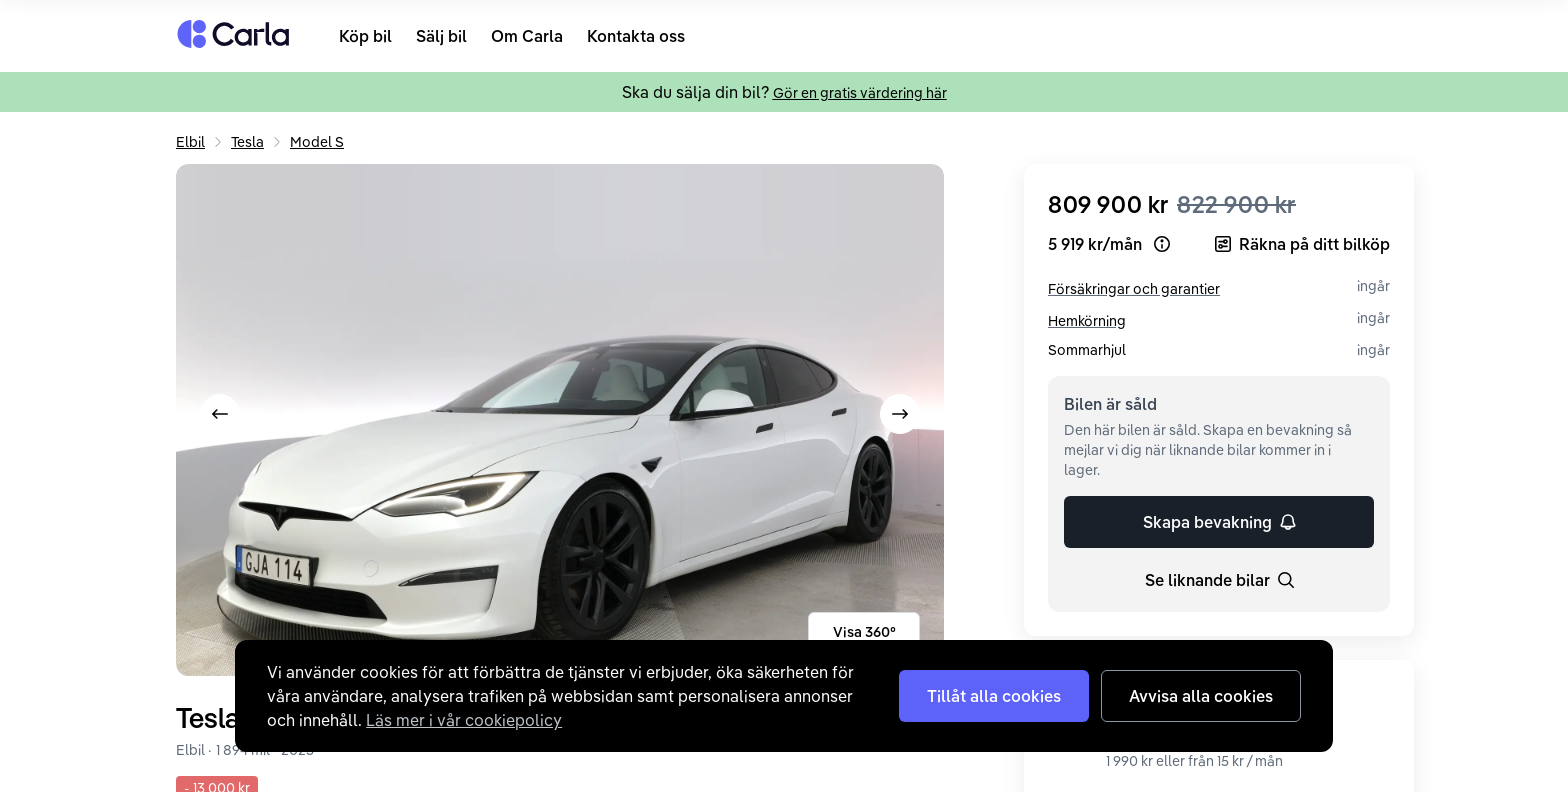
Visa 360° (864, 632)
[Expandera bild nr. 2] (560, 420)
